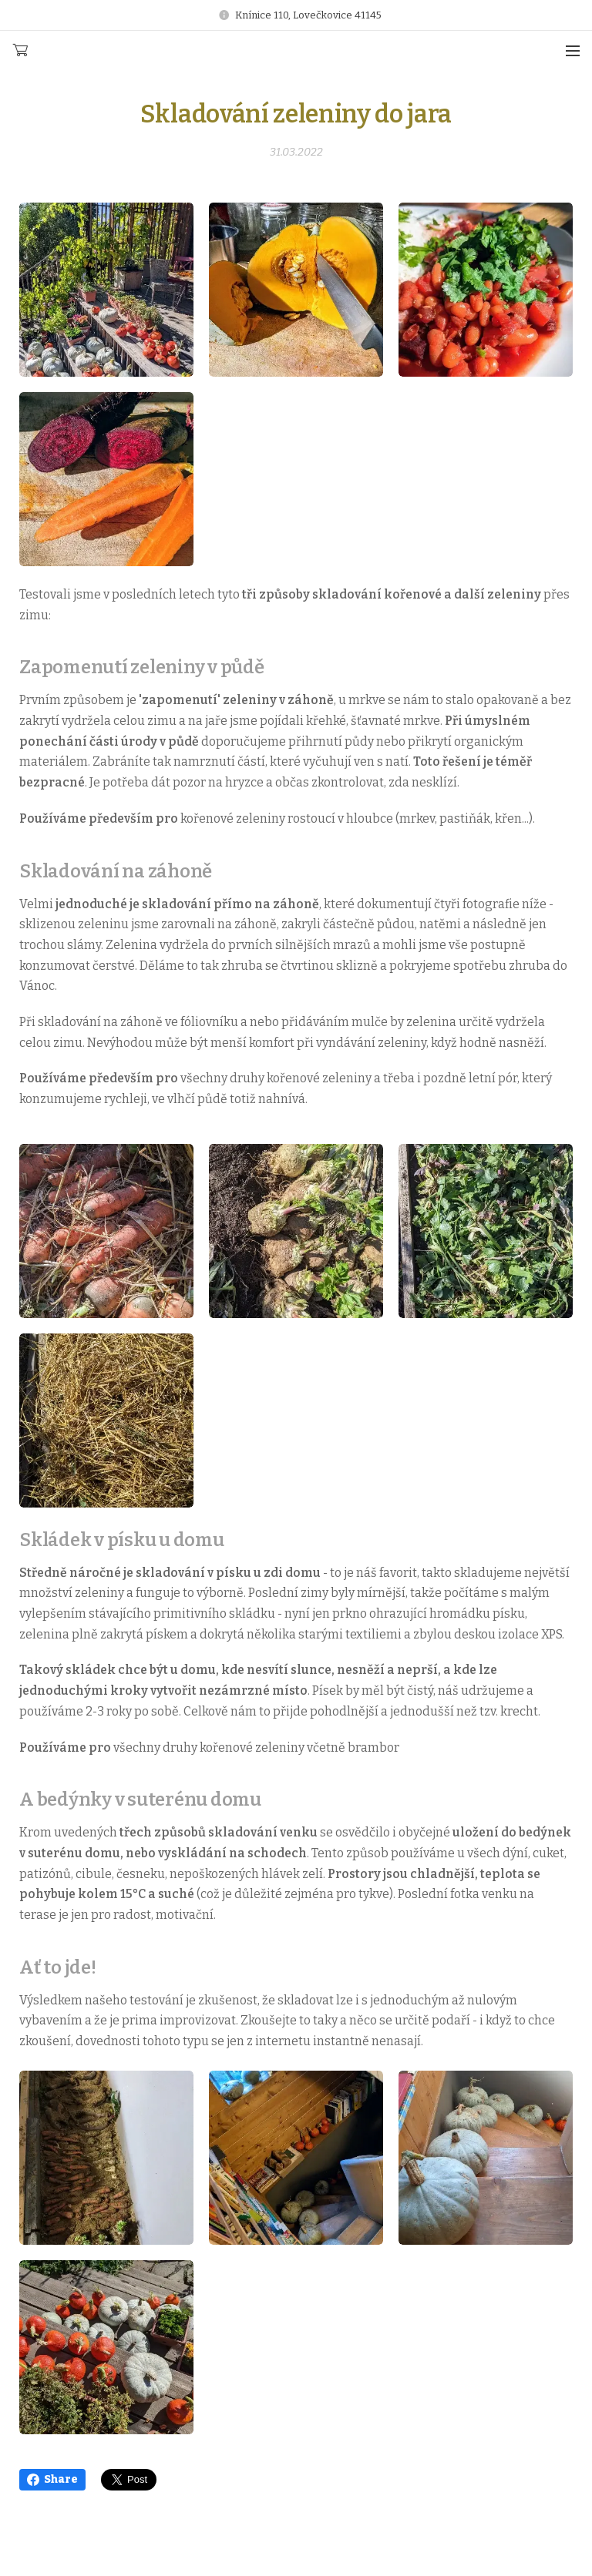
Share (52, 2479)
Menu (573, 51)
